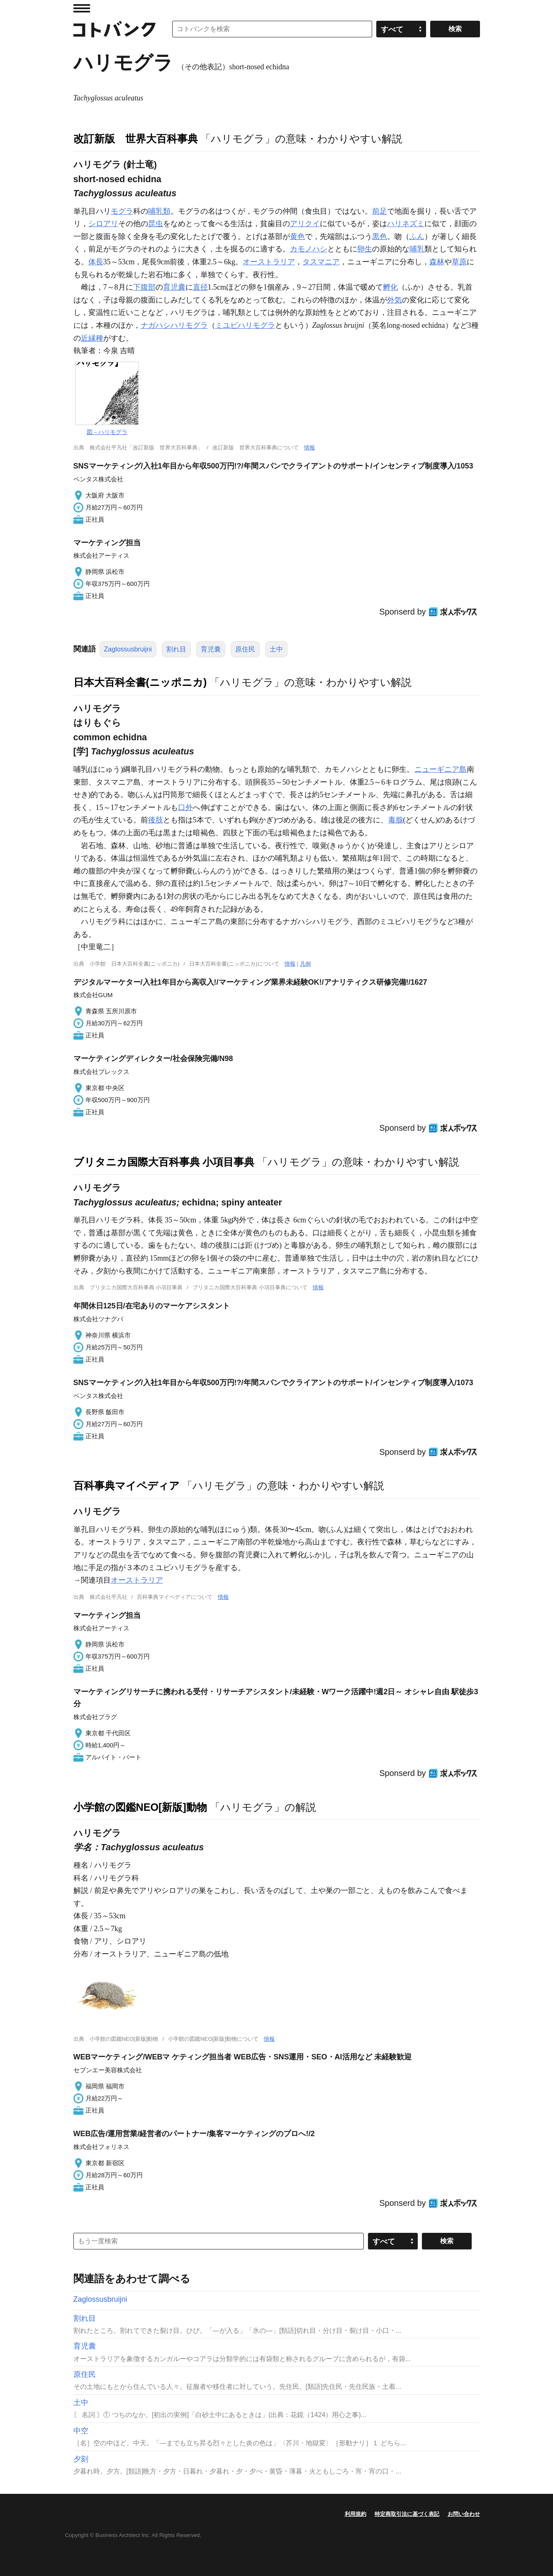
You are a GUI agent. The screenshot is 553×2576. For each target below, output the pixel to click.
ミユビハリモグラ (245, 325)
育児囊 (174, 287)
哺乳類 (159, 211)
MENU (81, 8)
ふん (416, 236)
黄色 (297, 236)
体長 (95, 262)
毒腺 (395, 820)
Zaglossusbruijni (128, 649)
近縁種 (92, 338)
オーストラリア (269, 262)
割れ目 (176, 649)
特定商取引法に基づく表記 (407, 2514)
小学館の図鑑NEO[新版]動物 (140, 1807)
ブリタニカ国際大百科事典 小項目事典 (164, 1162)
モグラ (122, 211)
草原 (459, 262)
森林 (436, 262)
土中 (276, 649)
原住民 (245, 649)
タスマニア (321, 262)
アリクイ (305, 224)
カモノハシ (308, 249)
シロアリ (103, 224)
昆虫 (155, 224)
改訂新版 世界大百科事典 (135, 138)
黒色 (379, 236)
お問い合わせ (464, 2514)
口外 (185, 807)
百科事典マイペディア (126, 1485)
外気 (394, 300)
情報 (309, 447)
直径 (200, 287)
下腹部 (144, 287)
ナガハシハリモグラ (174, 325)
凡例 (305, 964)
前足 (379, 211)
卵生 (364, 249)
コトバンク (114, 29)
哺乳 (416, 249)
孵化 (390, 287)
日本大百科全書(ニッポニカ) (140, 682)
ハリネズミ (405, 224)
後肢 (155, 820)
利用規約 (355, 2514)
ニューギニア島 (440, 769)
